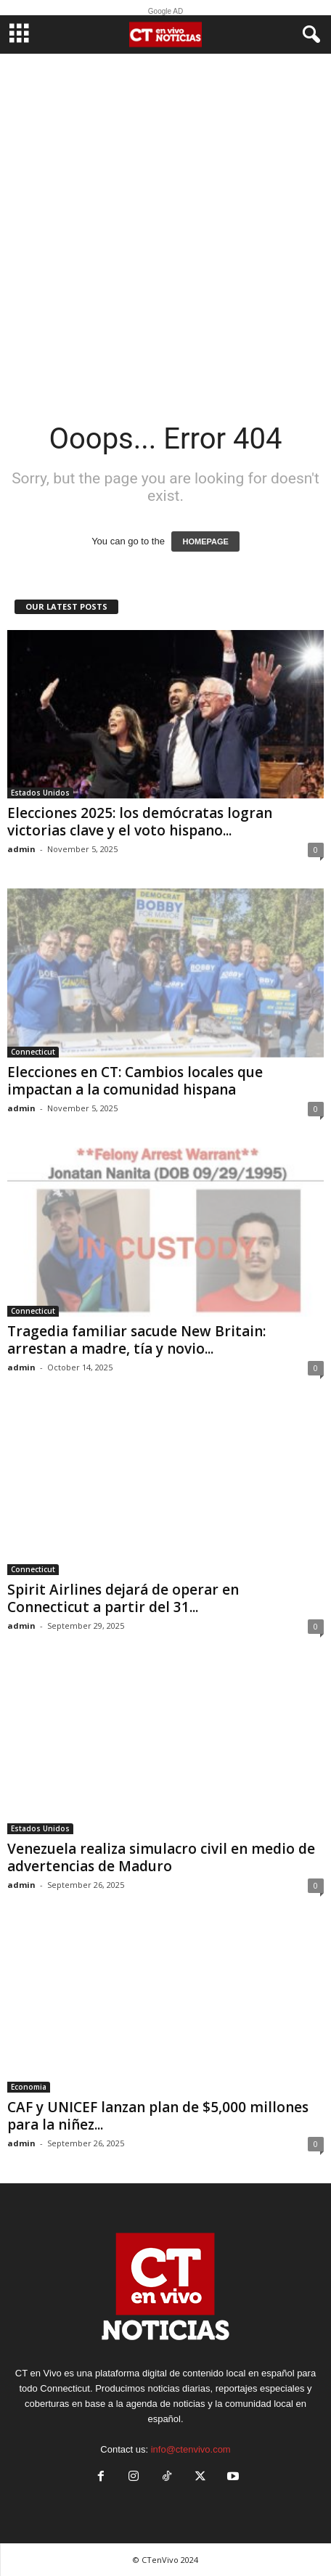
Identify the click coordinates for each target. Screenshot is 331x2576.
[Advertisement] (165, 226)
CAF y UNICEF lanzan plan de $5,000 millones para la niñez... (157, 2116)
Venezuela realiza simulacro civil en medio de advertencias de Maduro (161, 1857)
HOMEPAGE (205, 541)
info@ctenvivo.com (191, 2449)
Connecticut (33, 1052)
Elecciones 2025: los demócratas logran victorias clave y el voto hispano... (139, 822)
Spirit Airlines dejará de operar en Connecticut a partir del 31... (123, 1598)
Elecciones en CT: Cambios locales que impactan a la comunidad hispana (135, 1081)
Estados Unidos (40, 793)
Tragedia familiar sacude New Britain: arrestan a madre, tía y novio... (136, 1340)
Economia (28, 2087)
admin (21, 848)
